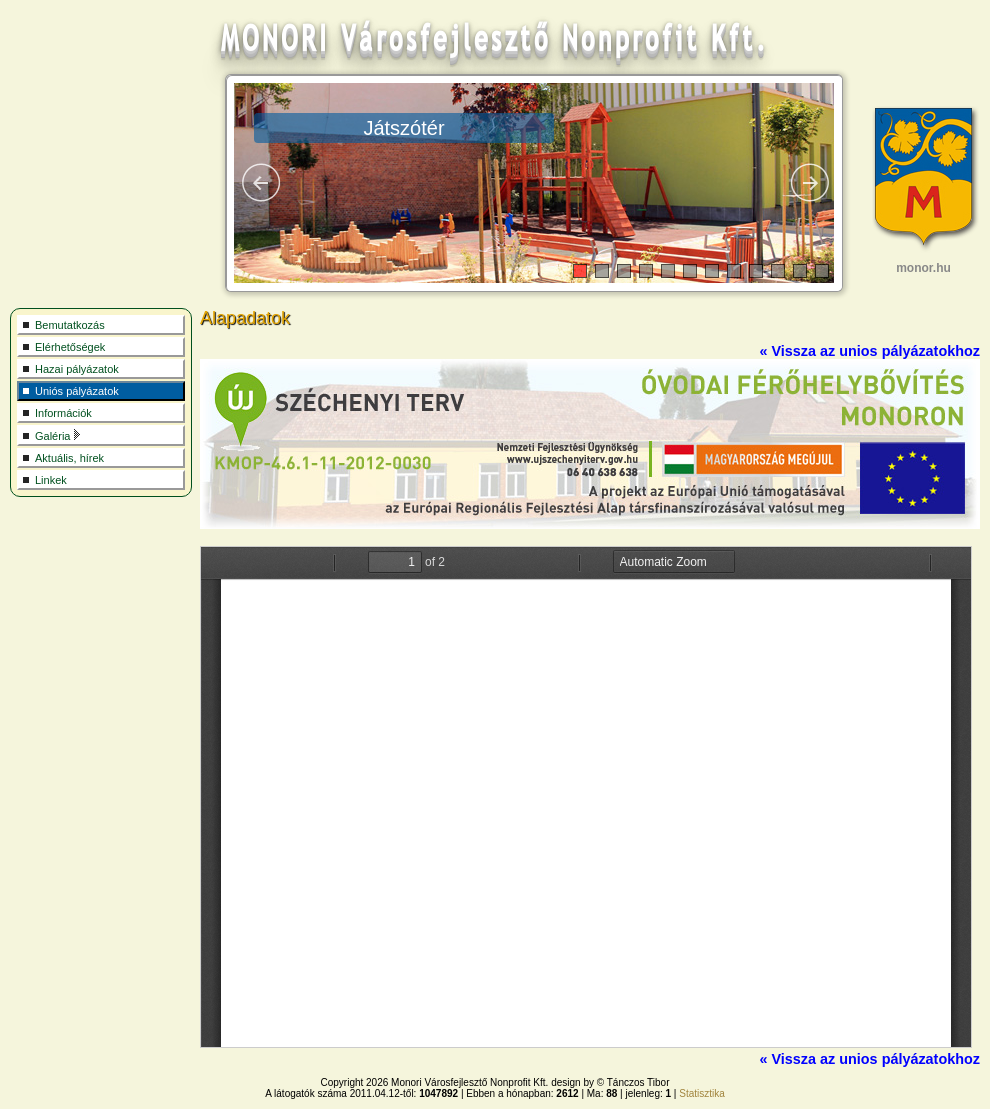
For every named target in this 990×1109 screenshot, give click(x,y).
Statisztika (702, 1093)
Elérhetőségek (70, 347)
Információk (63, 413)
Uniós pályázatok (77, 391)
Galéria (58, 435)
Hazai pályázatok (77, 369)
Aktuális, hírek (69, 458)
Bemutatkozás (70, 325)
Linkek (51, 480)
